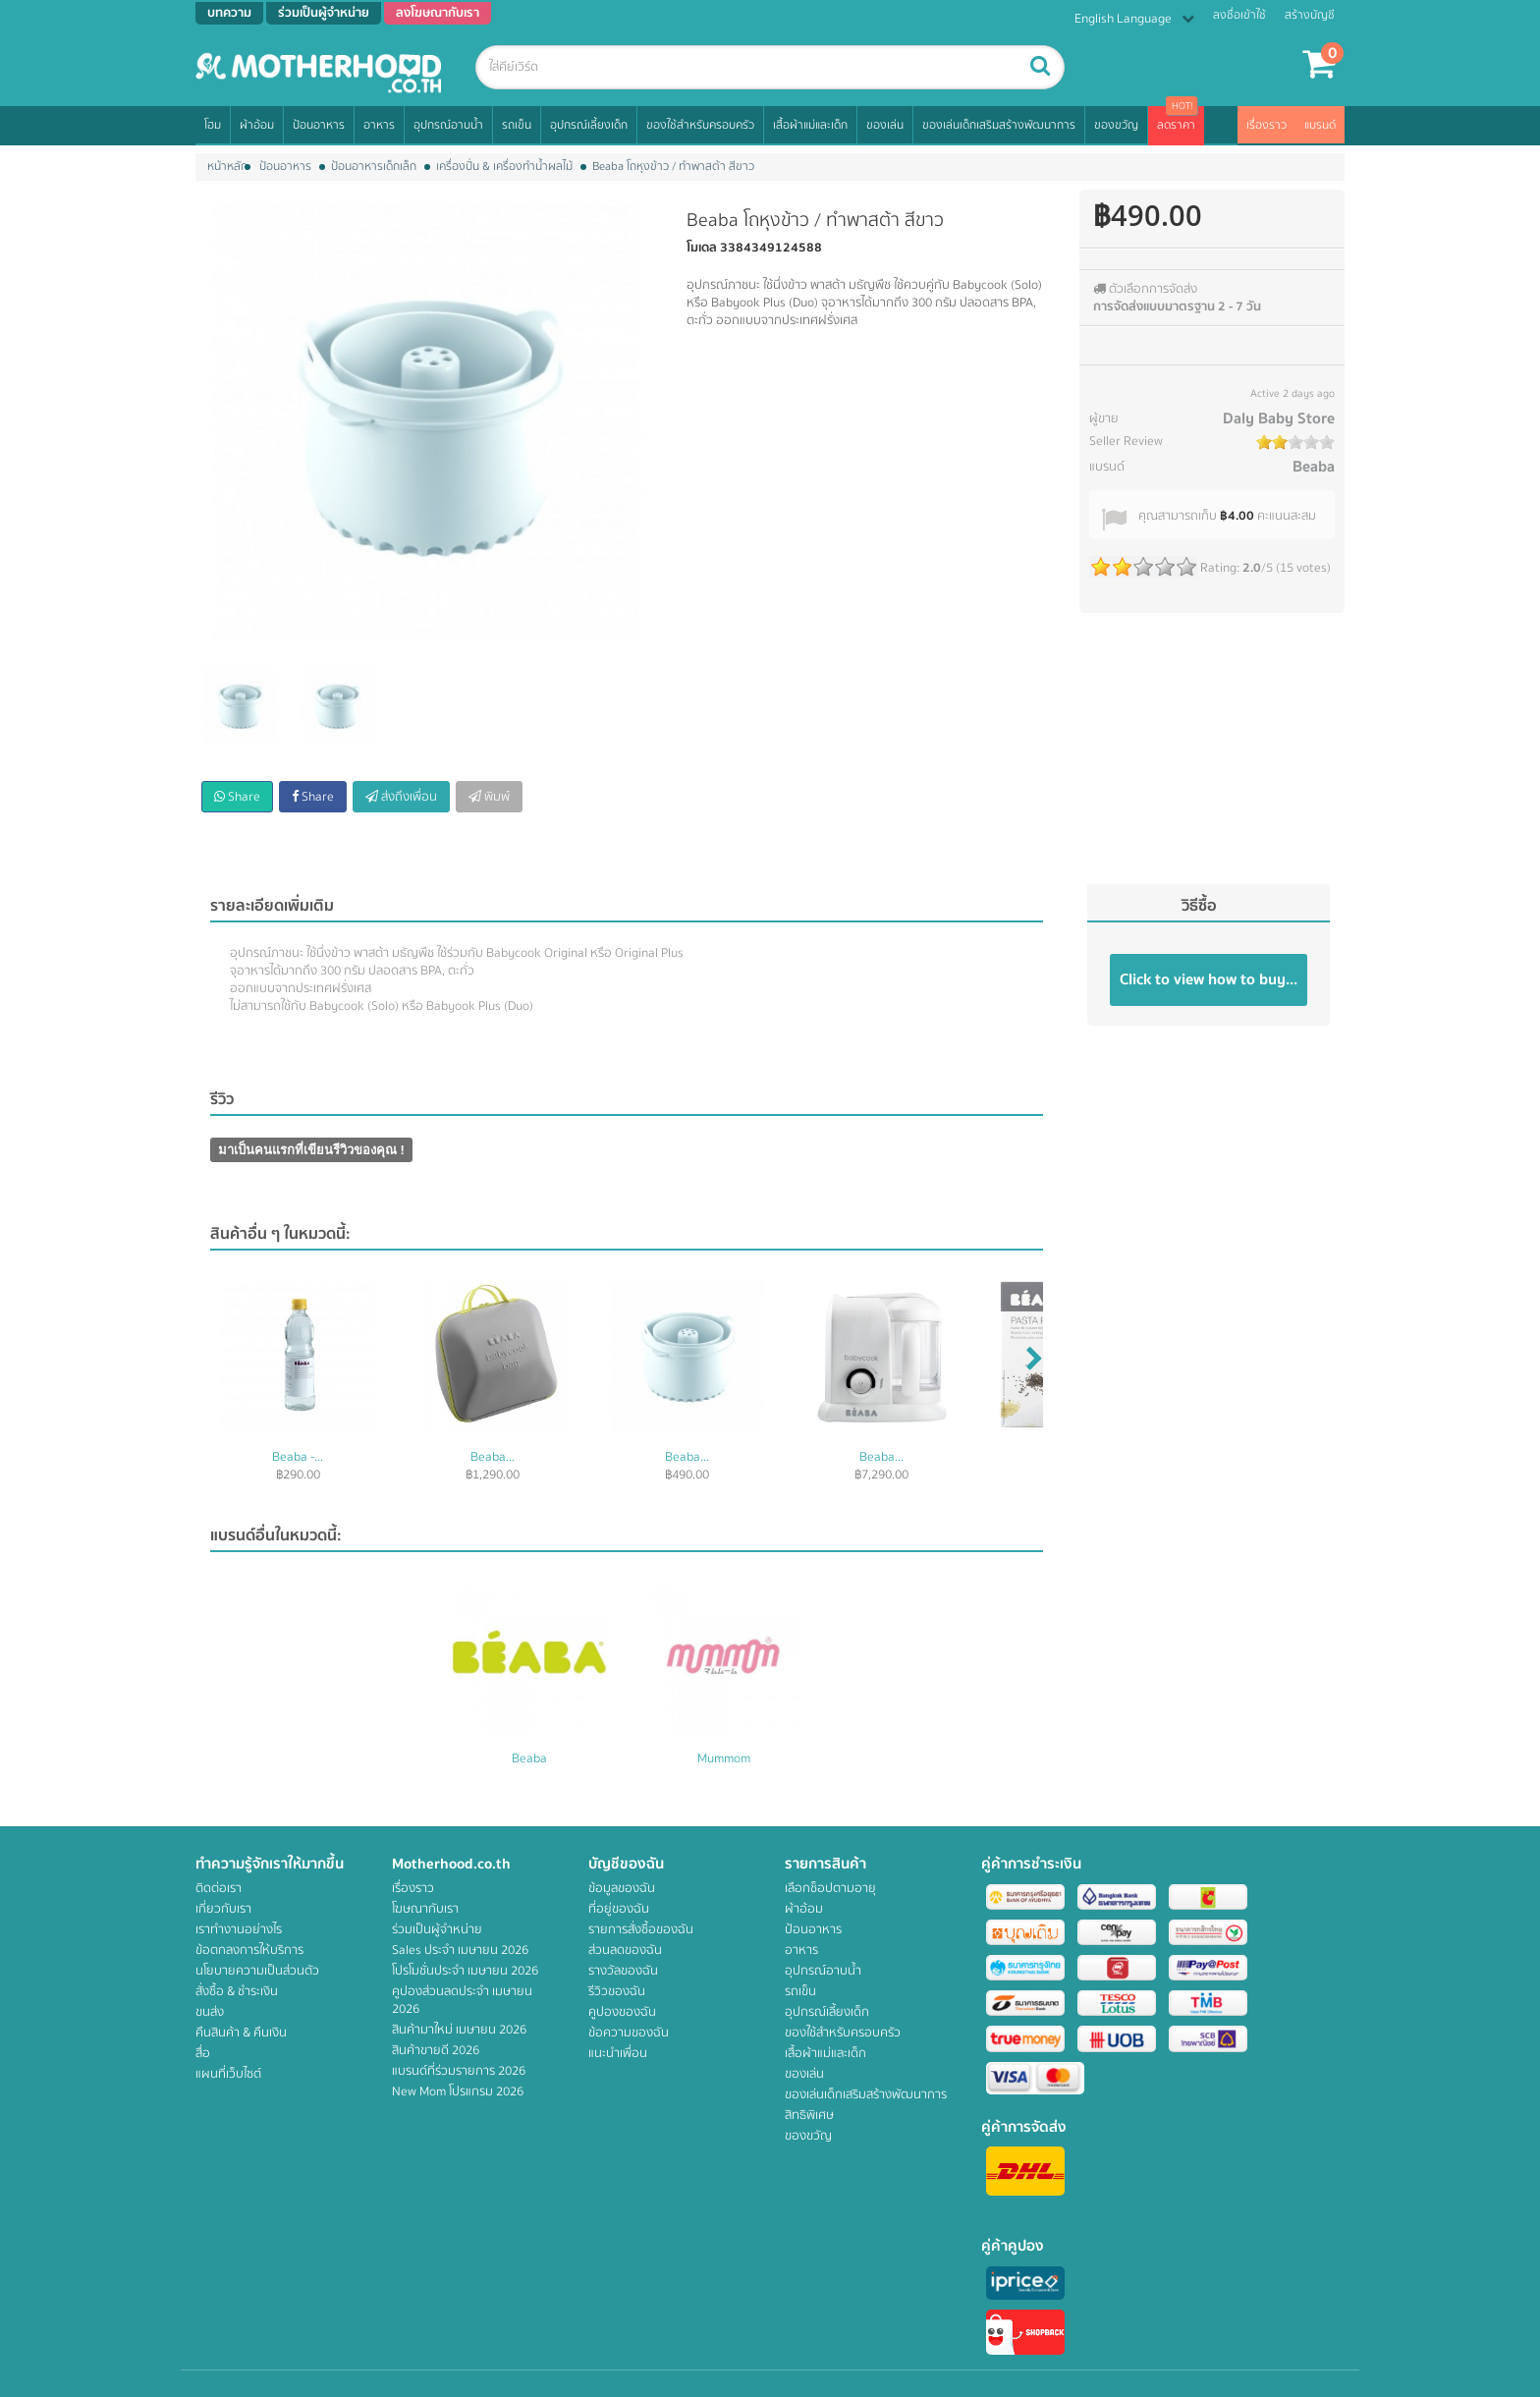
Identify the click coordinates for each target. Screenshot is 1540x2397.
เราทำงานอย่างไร (238, 1929)
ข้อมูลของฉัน (621, 1888)
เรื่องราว (1266, 125)
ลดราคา (1176, 125)
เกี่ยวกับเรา (223, 1909)
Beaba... (492, 1457)
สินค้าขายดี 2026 (435, 2050)
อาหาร (379, 125)
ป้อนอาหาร (319, 125)
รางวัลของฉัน (623, 1970)
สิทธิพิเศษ (809, 2115)
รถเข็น (516, 125)
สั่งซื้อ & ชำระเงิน (236, 1991)
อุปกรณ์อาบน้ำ (448, 125)
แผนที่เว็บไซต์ (228, 2074)
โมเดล (702, 247)
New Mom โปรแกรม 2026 (457, 2091)
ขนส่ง (209, 2012)
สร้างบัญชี (1310, 15)
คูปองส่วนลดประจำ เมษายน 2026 (462, 2000)
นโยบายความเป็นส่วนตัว (257, 1970)
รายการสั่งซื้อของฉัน (640, 1929)
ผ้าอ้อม (257, 125)
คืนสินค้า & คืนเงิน (241, 2032)
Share (237, 797)
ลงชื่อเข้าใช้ (1239, 15)
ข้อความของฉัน (628, 2032)
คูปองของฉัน (622, 2012)
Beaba (1313, 466)
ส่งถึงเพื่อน (401, 797)
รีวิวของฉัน (616, 1991)
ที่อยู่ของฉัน (618, 1909)
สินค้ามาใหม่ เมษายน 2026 (459, 2029)
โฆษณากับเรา (425, 1909)
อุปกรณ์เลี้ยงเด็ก (589, 125)
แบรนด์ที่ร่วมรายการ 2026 (458, 2071)
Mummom (723, 1758)
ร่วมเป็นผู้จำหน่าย (437, 1929)
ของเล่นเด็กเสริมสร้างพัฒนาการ (998, 125)
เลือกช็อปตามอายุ (830, 1888)
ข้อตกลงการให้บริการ (249, 1950)
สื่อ (202, 2053)
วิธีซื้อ (1199, 906)
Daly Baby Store (1279, 418)
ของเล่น (885, 125)
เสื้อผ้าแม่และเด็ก (810, 125)
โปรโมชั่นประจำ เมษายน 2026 (465, 1970)
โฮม (212, 125)
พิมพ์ (489, 797)
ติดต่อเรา (218, 1888)
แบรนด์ (1320, 125)
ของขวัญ (1116, 125)
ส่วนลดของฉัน (625, 1950)
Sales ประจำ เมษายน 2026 (460, 1950)
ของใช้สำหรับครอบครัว (700, 125)
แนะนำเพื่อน (617, 2053)
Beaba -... (297, 1457)
